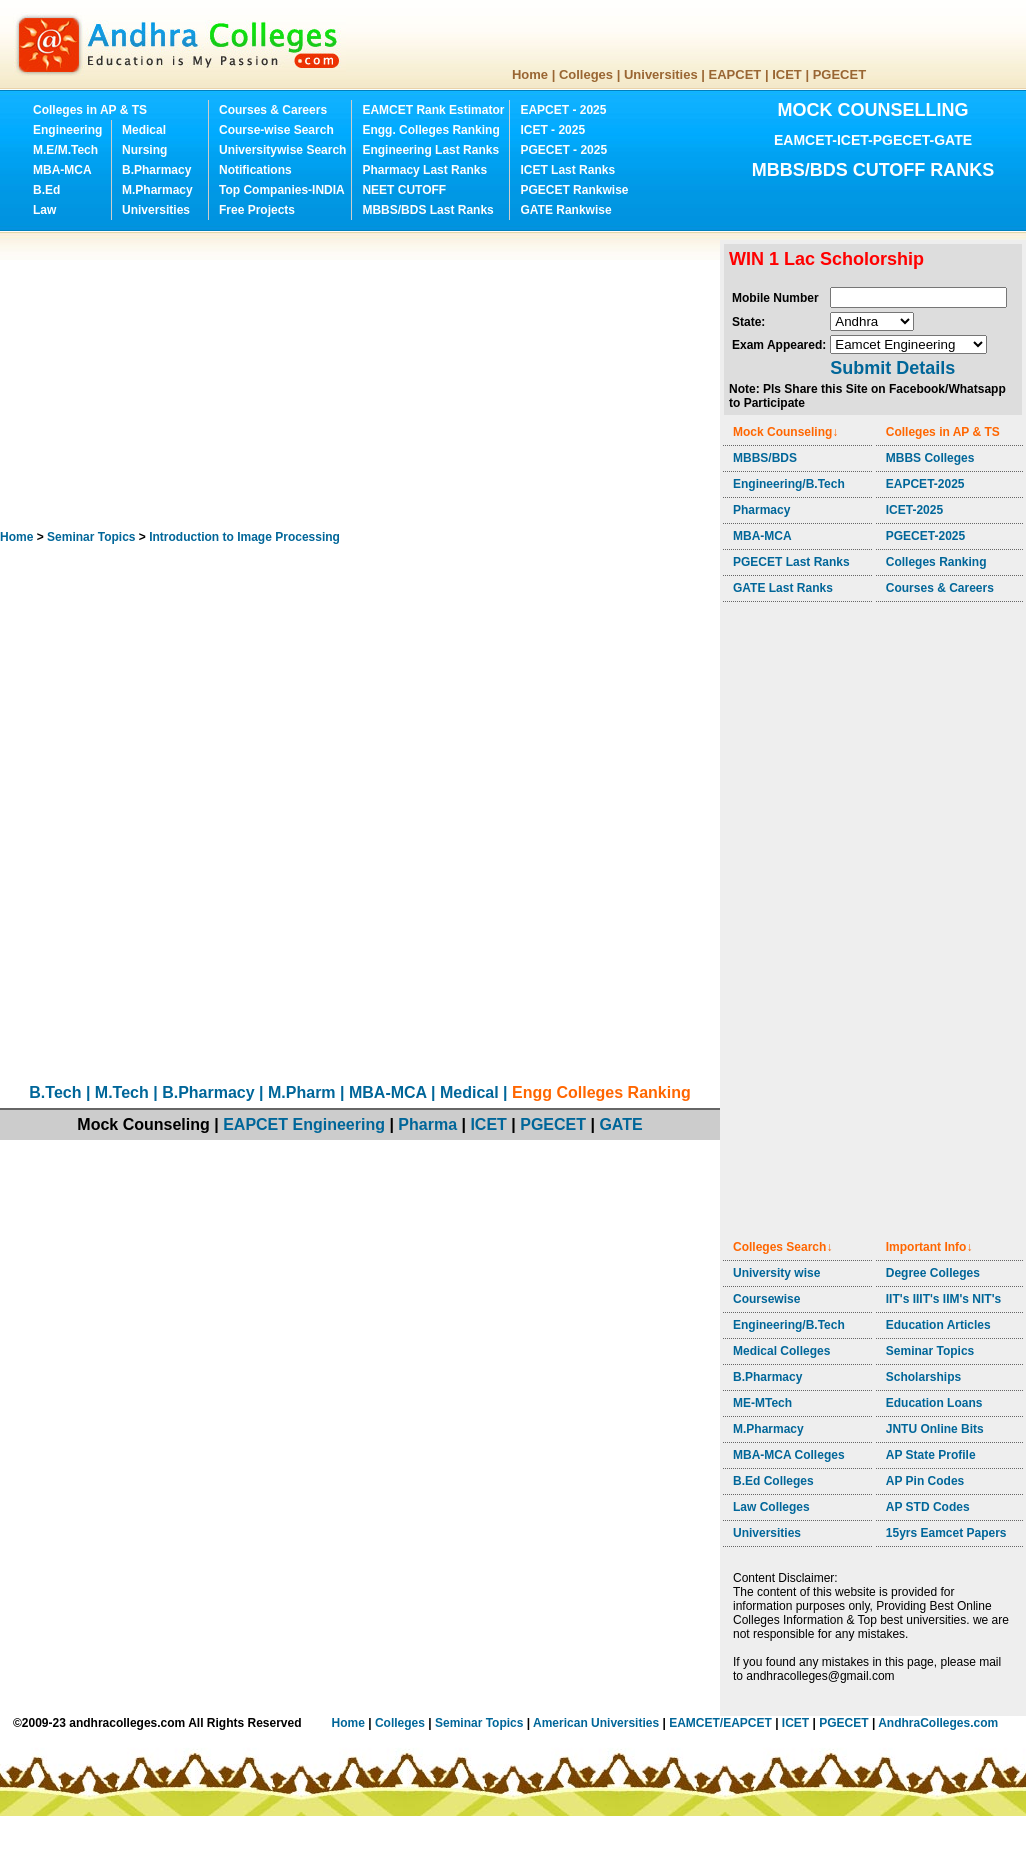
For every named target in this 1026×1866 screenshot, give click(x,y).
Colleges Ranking (936, 562)
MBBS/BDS (765, 458)
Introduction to (244, 537)
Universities (661, 74)
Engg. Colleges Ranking (430, 130)
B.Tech (55, 1092)
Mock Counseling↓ (785, 432)
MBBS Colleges (930, 458)
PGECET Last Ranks (791, 562)
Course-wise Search (276, 130)
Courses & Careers (273, 110)
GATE (620, 1124)
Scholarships (923, 1377)
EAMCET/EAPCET (720, 1723)
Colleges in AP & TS (90, 110)
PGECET (839, 74)
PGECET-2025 (925, 536)
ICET (787, 74)
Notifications (255, 170)
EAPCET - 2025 (563, 110)
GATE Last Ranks (783, 588)
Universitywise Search (282, 150)
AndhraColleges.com (938, 1723)
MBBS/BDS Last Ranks (427, 210)
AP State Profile (931, 1455)
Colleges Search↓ (782, 1247)
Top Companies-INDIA (282, 190)
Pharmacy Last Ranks (424, 170)
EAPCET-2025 (925, 484)
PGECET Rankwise (574, 190)
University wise (776, 1273)
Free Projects (257, 210)
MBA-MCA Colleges (789, 1455)
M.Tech (122, 1092)
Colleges (586, 74)
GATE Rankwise (565, 210)
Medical (144, 130)
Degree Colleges (933, 1273)
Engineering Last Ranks (430, 150)
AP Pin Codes (925, 1481)
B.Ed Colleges (773, 1481)
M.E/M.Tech (65, 150)
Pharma (427, 1124)
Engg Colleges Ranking (601, 1092)
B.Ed (46, 190)
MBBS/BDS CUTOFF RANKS (873, 170)
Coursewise (766, 1299)
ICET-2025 (914, 510)
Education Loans (934, 1403)
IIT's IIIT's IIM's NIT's (943, 1299)
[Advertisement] (329, 380)
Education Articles (938, 1325)
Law (44, 210)
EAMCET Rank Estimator (433, 110)
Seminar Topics (91, 537)
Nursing (144, 150)
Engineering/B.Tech (789, 484)
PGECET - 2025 (563, 150)
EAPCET (735, 74)
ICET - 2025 (552, 130)
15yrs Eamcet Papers (946, 1533)
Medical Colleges (781, 1351)
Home (530, 74)
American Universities (596, 1723)
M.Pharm (302, 1092)
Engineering (67, 130)
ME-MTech (762, 1403)
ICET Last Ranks (567, 170)
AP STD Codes (928, 1507)
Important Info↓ (929, 1247)
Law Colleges (771, 1507)
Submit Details (892, 368)
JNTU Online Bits (935, 1429)
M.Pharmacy (157, 190)
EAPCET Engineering (304, 1124)
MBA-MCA (62, 170)
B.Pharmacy (156, 170)
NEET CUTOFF (404, 190)
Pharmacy (761, 510)
